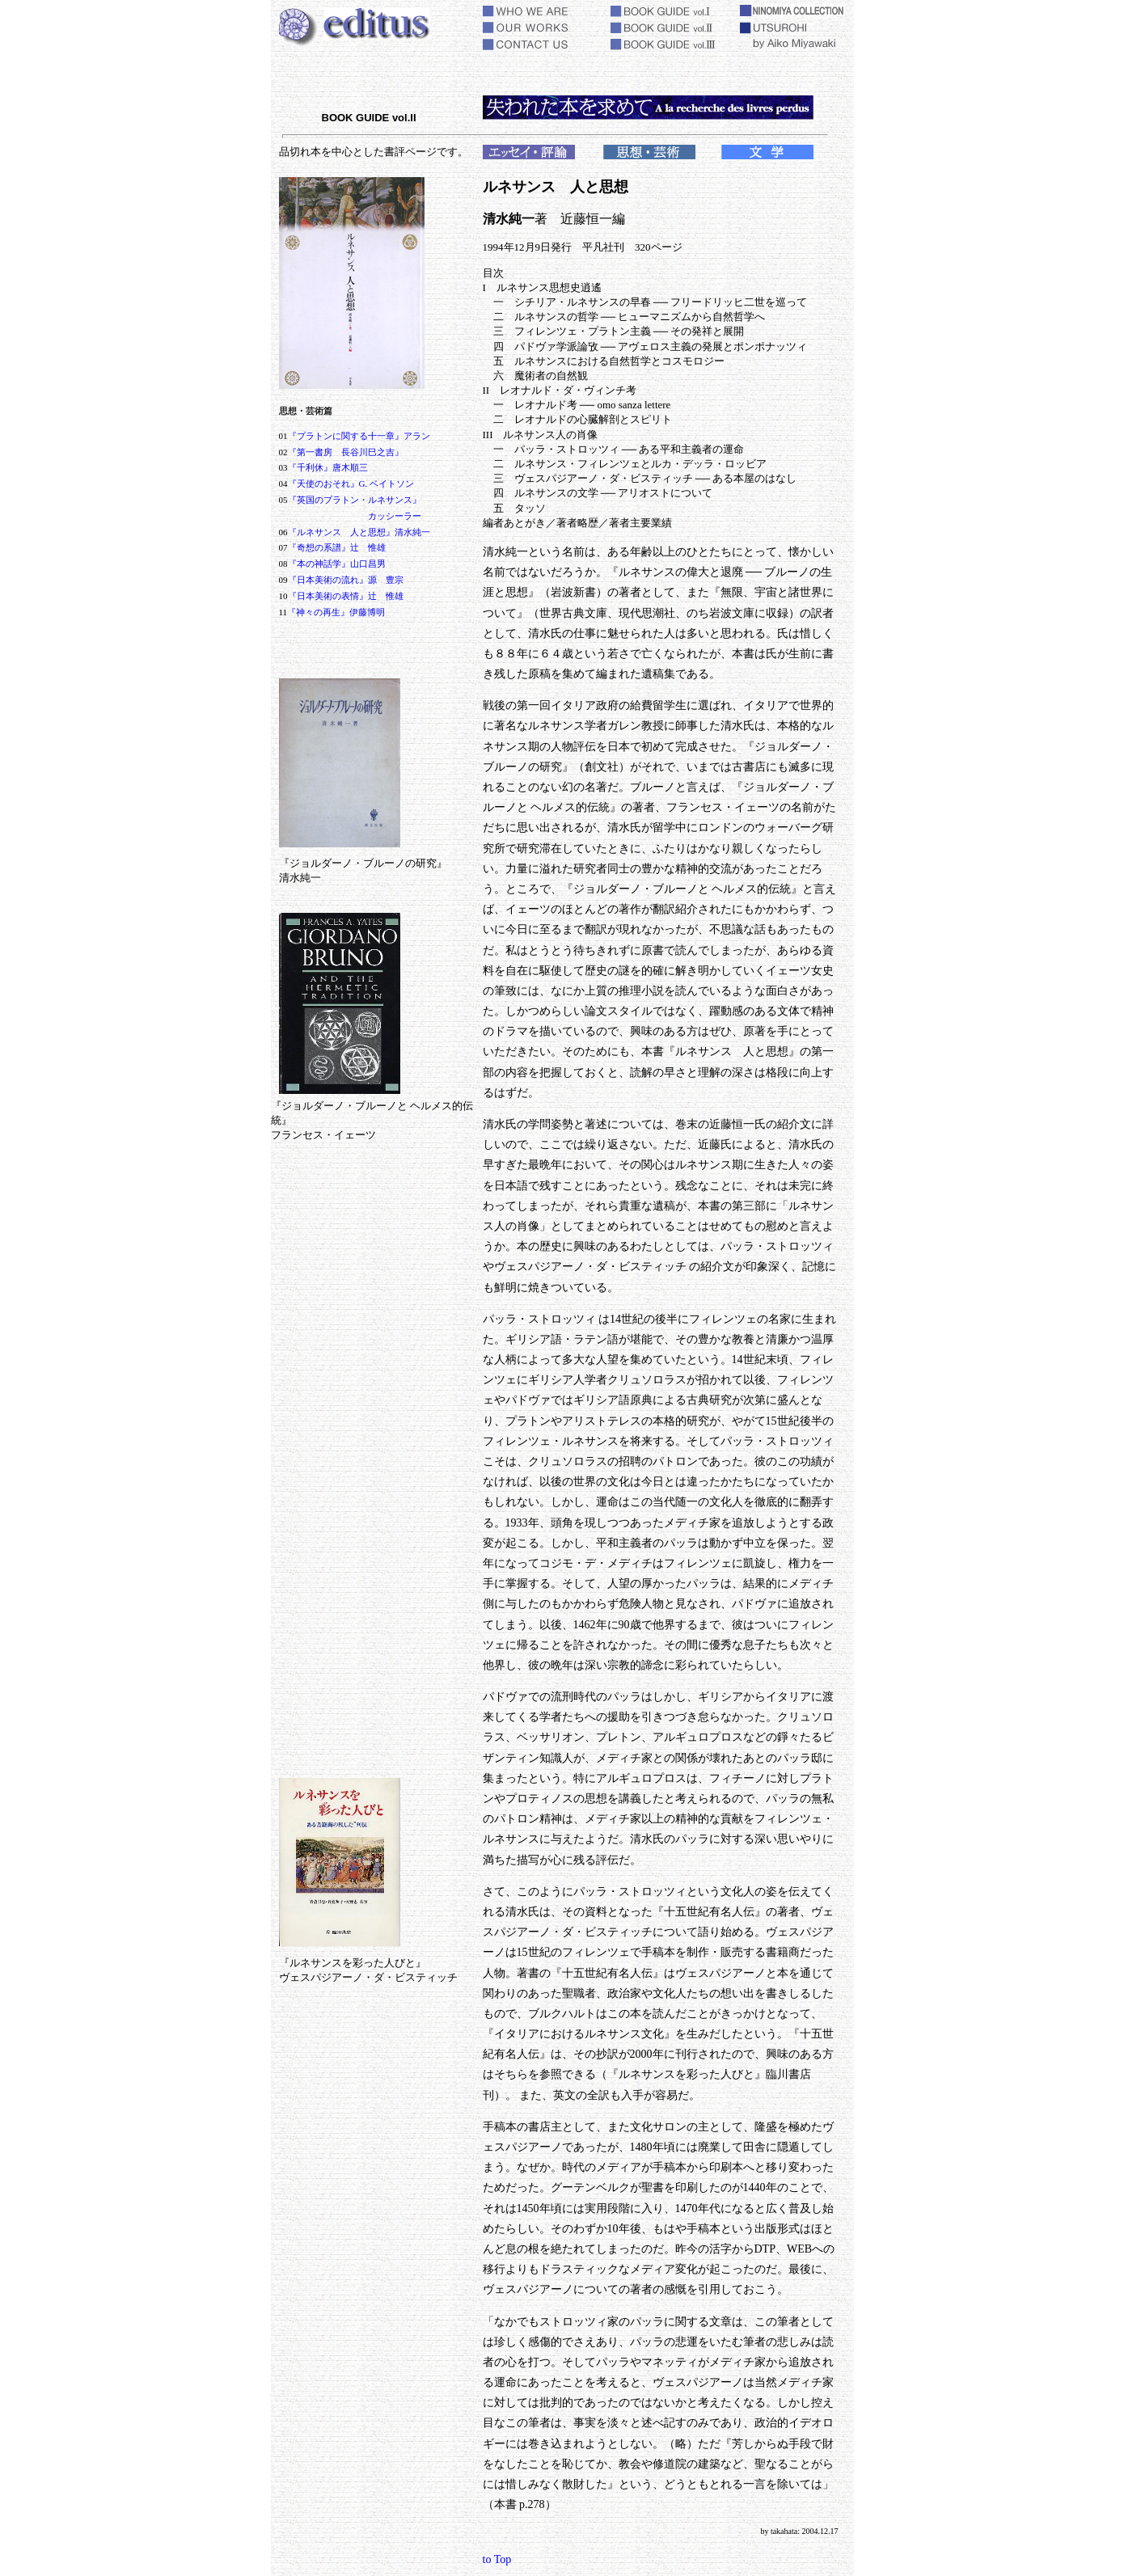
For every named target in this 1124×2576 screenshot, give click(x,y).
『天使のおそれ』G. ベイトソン (351, 483)
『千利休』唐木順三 (328, 467)
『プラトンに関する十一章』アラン (359, 436)
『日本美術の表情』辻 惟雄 (346, 596)
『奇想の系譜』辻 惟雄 (337, 547)
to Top (497, 2559)
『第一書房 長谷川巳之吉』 (346, 452)
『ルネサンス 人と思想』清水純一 (359, 532)
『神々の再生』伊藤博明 (336, 612)
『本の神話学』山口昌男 (337, 563)
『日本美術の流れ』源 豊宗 (346, 580)
